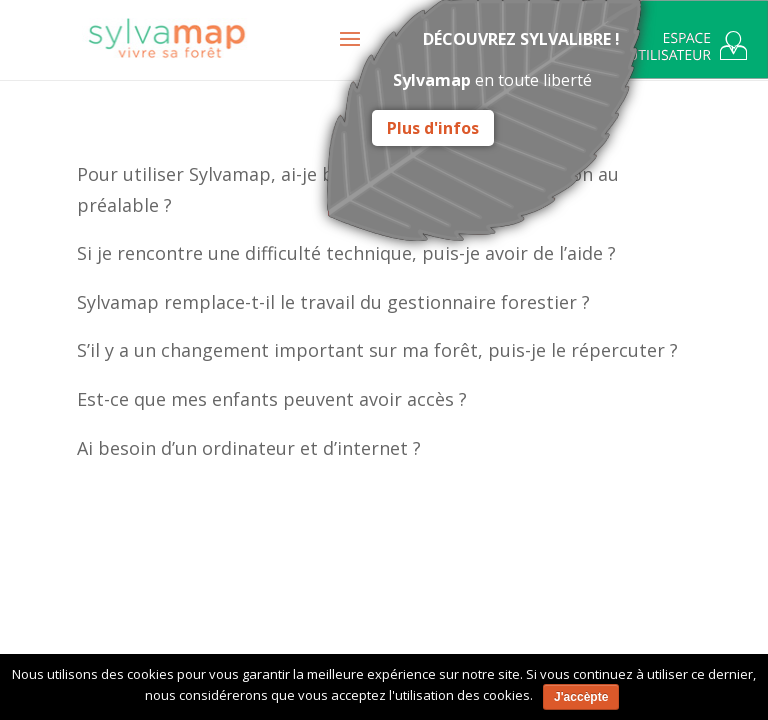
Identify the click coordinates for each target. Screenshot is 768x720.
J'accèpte (581, 697)
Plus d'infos (433, 128)
